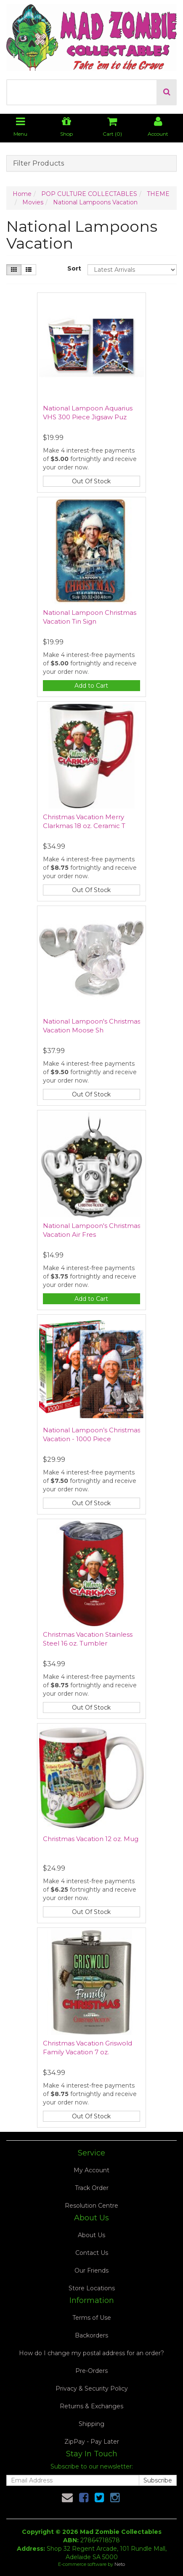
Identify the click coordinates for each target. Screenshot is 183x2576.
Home (22, 194)
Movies (32, 202)
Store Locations (92, 2288)
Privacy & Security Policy (92, 2388)
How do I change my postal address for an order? (91, 2353)
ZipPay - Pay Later (91, 2441)
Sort (74, 268)
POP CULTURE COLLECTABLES (89, 194)
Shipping (91, 2424)
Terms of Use (91, 2317)
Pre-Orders (91, 2371)
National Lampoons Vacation (95, 202)
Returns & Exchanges (91, 2406)
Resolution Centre (91, 2205)
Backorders (91, 2335)
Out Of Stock (91, 481)
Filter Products (38, 163)
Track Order (92, 2188)
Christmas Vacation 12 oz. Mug (90, 1839)
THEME (158, 194)
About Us (91, 2235)
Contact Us (91, 2253)
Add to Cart (91, 685)
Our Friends (91, 2270)
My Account (91, 2170)
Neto (119, 2564)
